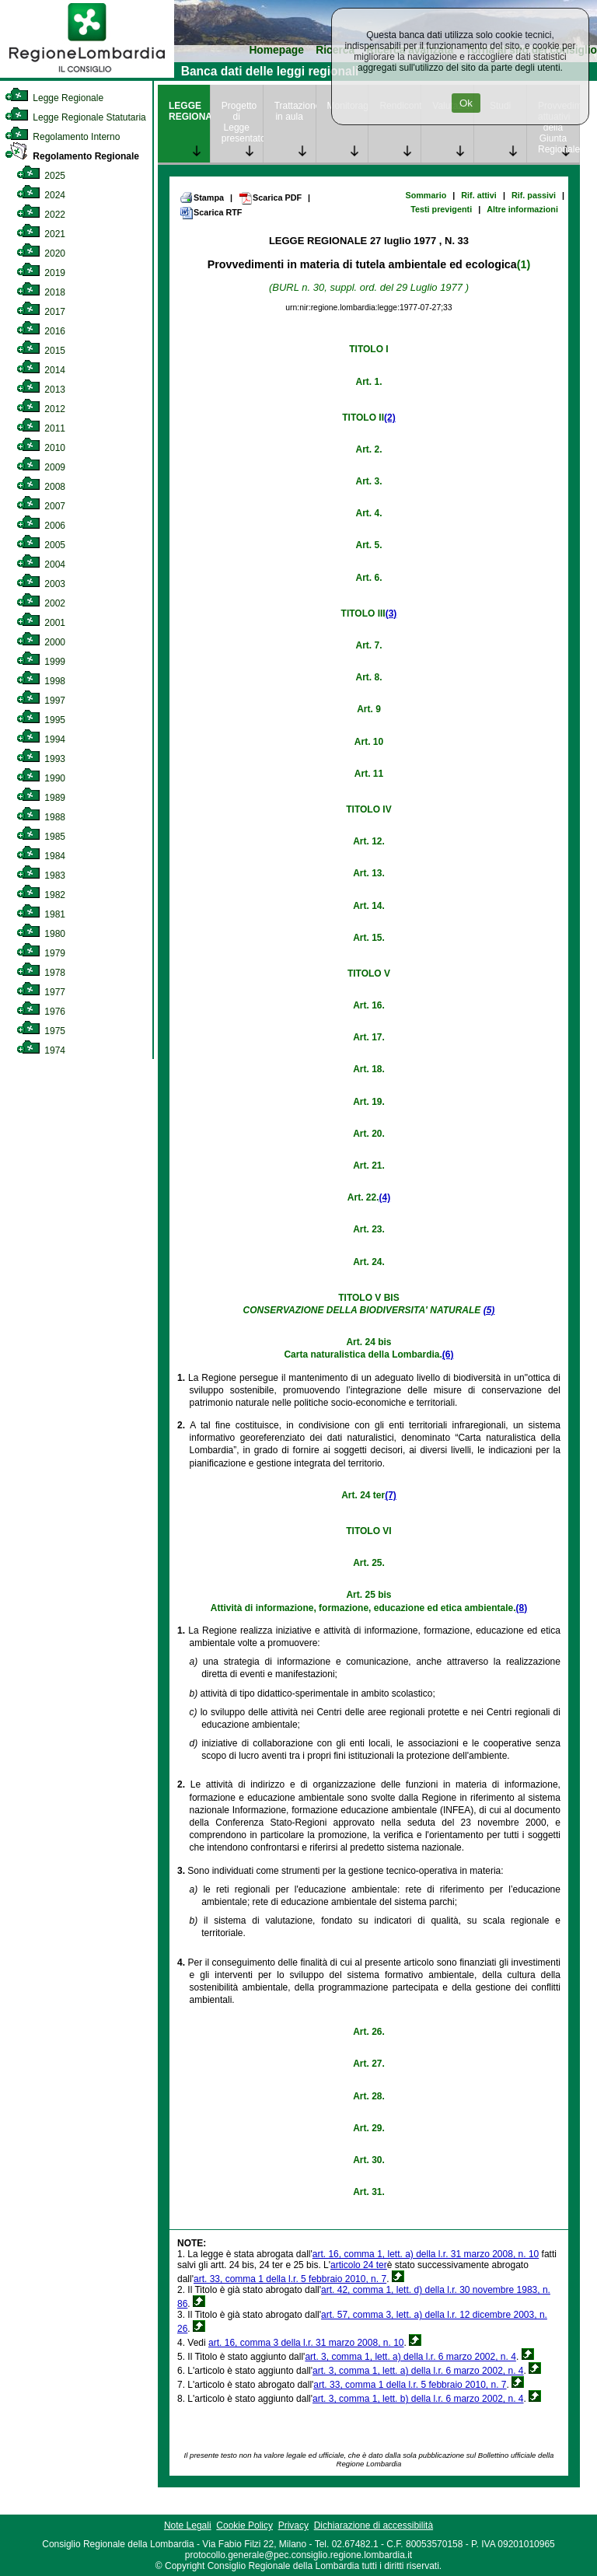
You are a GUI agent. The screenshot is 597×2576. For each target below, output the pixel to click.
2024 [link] (40, 195)
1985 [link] (40, 836)
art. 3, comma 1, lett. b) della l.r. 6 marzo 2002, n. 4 (417, 2398)
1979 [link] (40, 953)
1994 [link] (40, 739)
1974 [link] (40, 1050)
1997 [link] (40, 700)
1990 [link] (40, 778)
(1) (523, 264)
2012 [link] (40, 409)
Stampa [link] (202, 197)
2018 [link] (40, 292)
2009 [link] (40, 467)
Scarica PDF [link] (270, 198)
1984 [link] (40, 856)
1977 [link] (40, 992)
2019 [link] (40, 272)
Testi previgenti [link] (441, 209)
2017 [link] (40, 311)
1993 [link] (40, 758)
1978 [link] (40, 972)
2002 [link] (40, 603)
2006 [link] (40, 525)
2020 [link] (40, 253)
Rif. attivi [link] (479, 195)
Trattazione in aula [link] (295, 111)
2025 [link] (40, 175)
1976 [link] (40, 1011)
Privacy (293, 2525)
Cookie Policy (244, 2525)
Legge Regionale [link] (54, 98)
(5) (489, 1310)
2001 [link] (40, 622)
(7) (390, 1495)
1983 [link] (40, 875)
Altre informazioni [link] (522, 209)
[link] (87, 74)
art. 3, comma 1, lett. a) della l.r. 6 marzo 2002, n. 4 (410, 2356)
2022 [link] (40, 214)
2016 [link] (40, 331)
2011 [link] (40, 428)
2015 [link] (40, 350)
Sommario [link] (425, 195)
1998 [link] (40, 681)
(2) (390, 417)
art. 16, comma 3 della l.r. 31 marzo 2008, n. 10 (305, 2342)
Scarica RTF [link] (211, 213)
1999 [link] (40, 661)
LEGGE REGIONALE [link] (189, 111)
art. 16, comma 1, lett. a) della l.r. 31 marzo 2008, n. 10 (425, 2254)
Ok (466, 103)
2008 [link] (40, 486)
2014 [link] (40, 370)
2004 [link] (40, 564)
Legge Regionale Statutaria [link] (75, 117)
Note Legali (187, 2525)
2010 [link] (40, 447)
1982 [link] (40, 895)
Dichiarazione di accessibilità (373, 2525)
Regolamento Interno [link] (62, 136)
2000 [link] (40, 642)
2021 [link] (40, 234)
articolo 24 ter (358, 2265)
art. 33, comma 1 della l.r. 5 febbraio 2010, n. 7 (290, 2279)
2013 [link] (40, 389)
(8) (522, 1608)
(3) (391, 613)
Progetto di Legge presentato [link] (242, 122)
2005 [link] (40, 545)
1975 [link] (40, 1031)
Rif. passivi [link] (533, 195)
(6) (448, 1354)
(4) (384, 1197)
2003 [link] (40, 583)
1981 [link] (40, 914)
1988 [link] (40, 817)
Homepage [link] (276, 50)
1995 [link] (40, 720)
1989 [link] (40, 797)
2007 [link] (40, 506)
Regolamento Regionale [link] (72, 156)
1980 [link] (40, 933)
